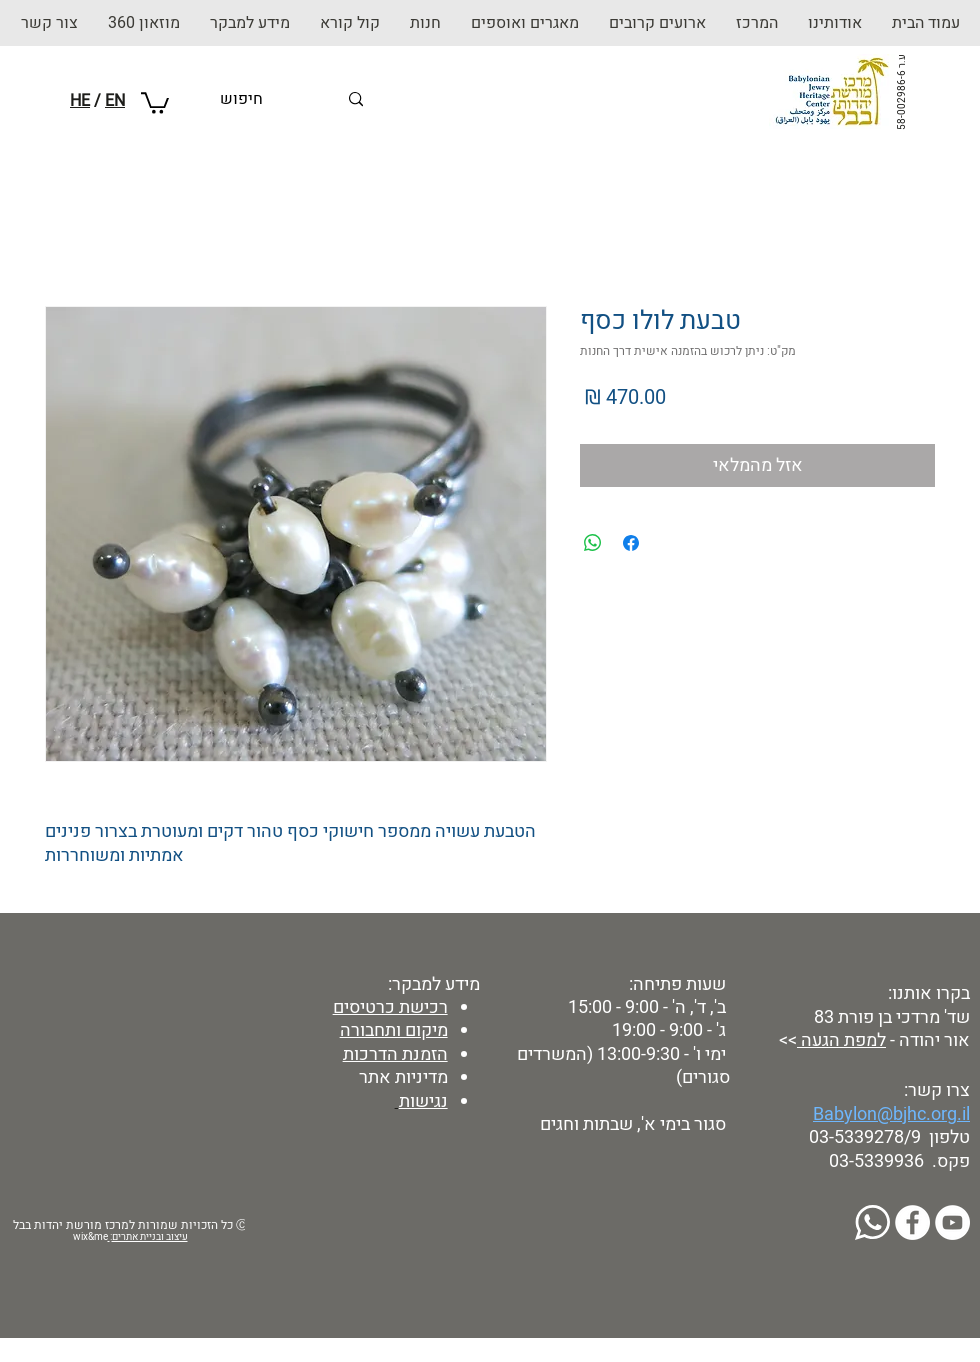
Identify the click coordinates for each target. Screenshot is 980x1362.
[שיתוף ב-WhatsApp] (593, 543)
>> (786, 1040)
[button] (425, 23)
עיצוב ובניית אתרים (150, 1237)
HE (80, 101)
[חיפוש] (278, 99)
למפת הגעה (841, 1040)
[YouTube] (952, 1222)
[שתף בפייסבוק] (631, 543)
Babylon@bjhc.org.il (891, 1114)
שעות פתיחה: (675, 984)
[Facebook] (912, 1222)
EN (115, 101)
